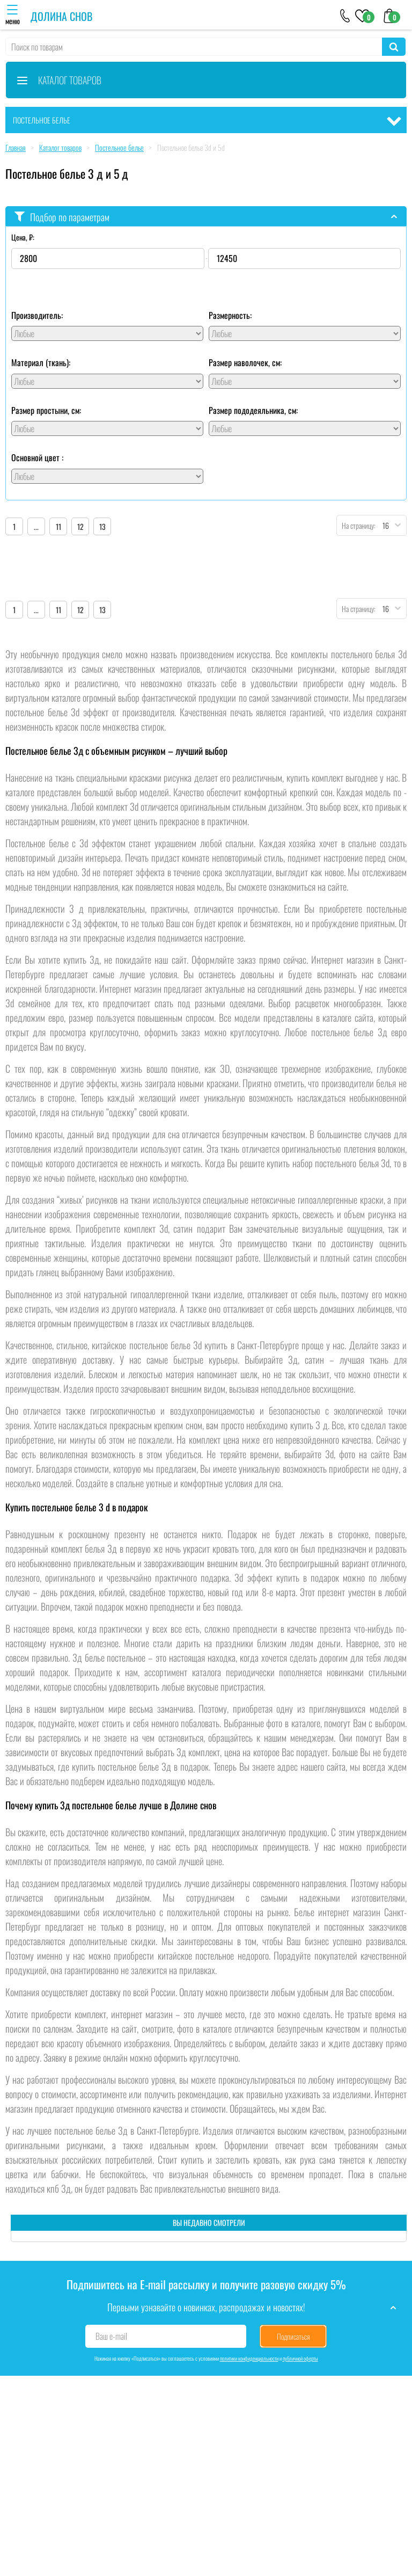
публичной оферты (300, 2358)
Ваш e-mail (111, 2336)
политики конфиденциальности (249, 2358)
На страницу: (356, 525)
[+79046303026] (345, 15)
